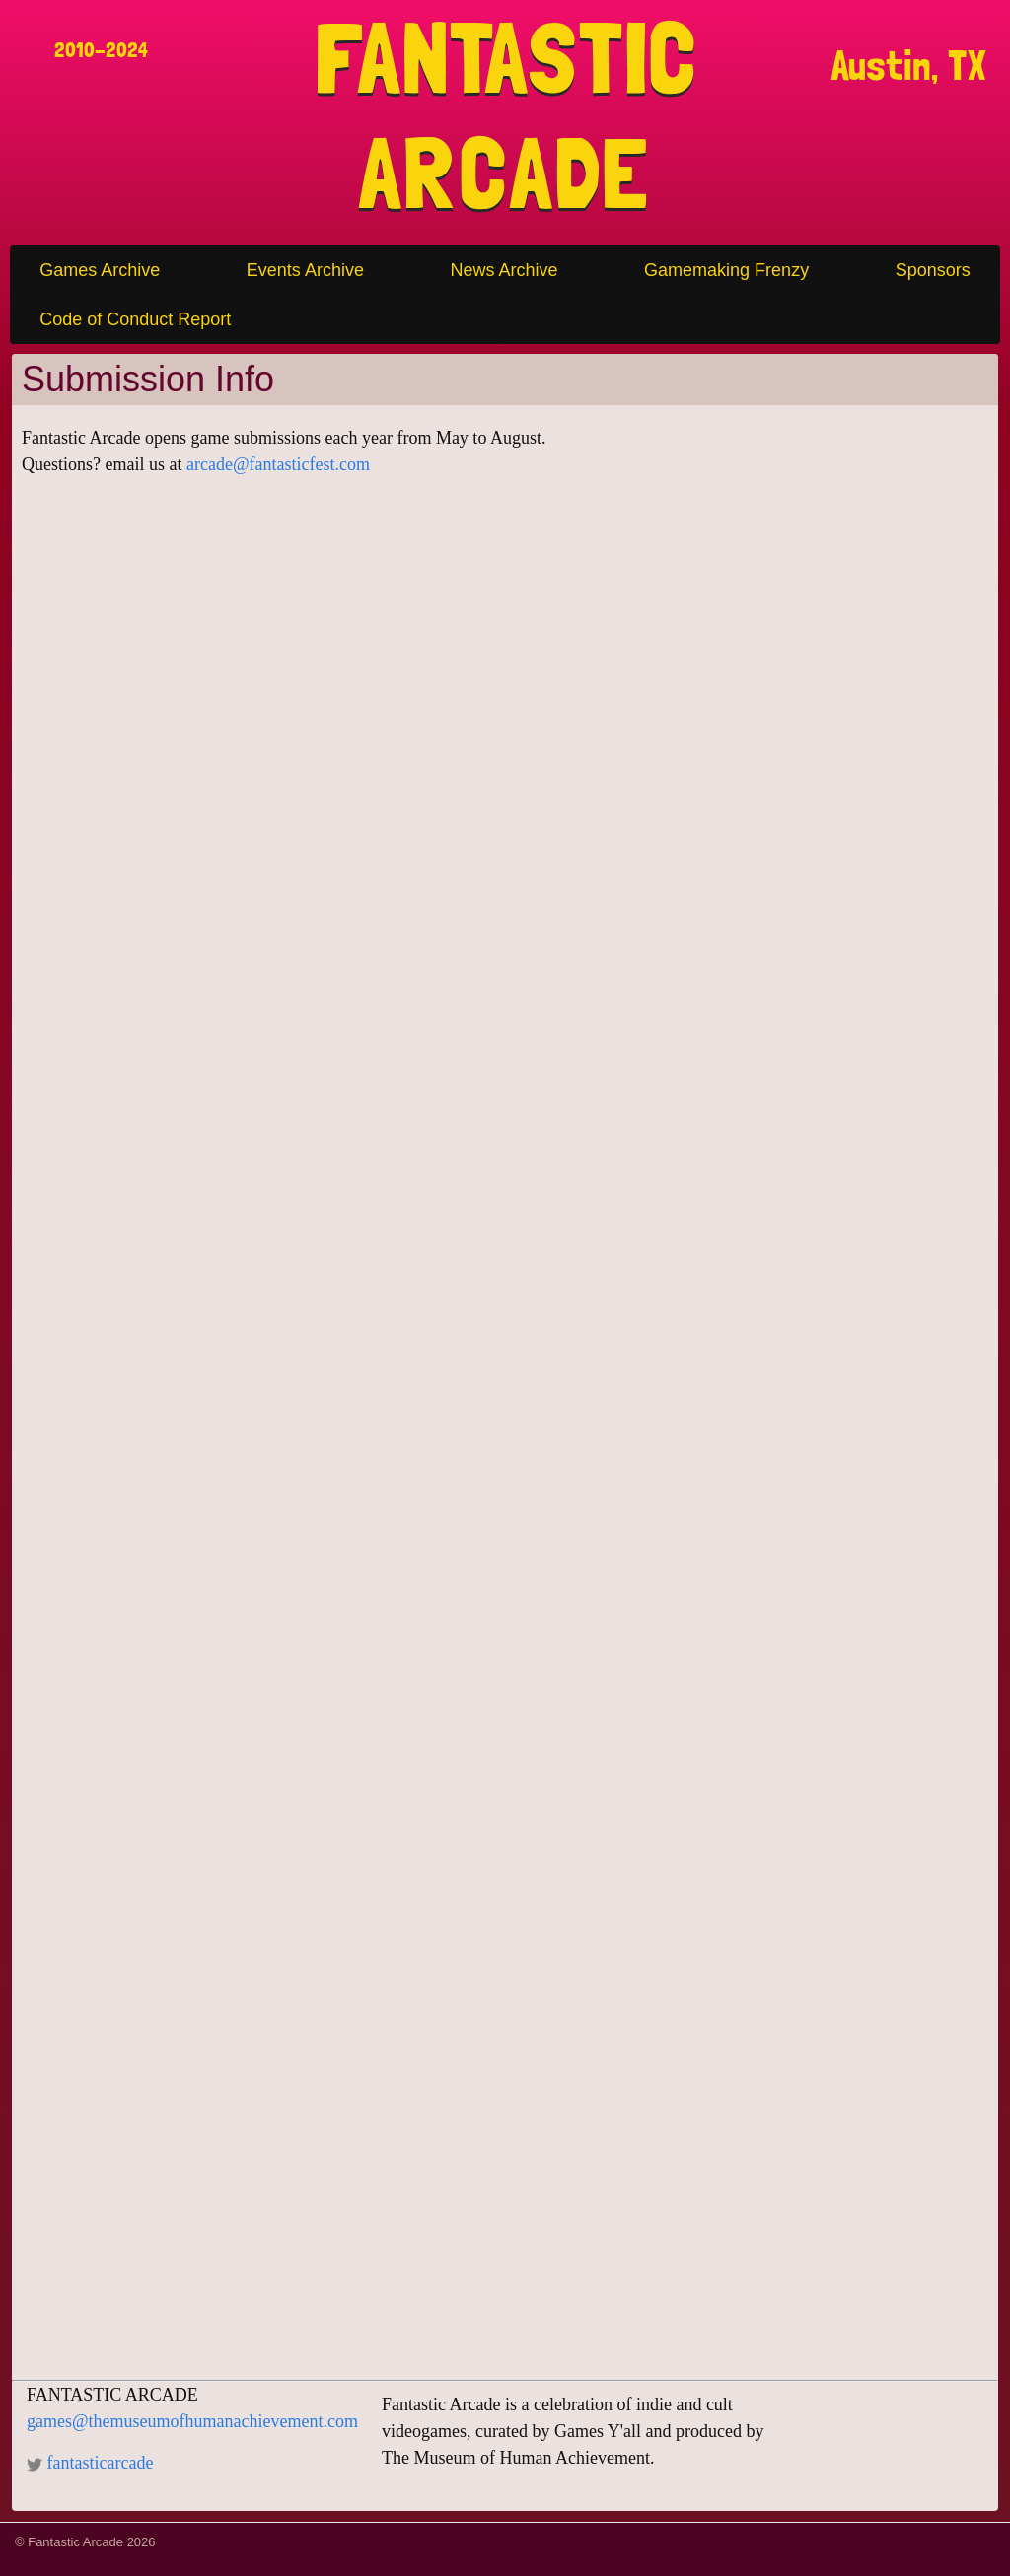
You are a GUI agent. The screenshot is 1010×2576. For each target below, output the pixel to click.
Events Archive (305, 270)
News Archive (503, 270)
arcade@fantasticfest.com (278, 464)
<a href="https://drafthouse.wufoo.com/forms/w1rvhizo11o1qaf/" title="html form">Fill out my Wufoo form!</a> (505, 1441)
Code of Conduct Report (135, 319)
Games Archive (99, 270)
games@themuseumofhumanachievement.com (192, 2421)
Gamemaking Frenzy (726, 270)
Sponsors (933, 270)
